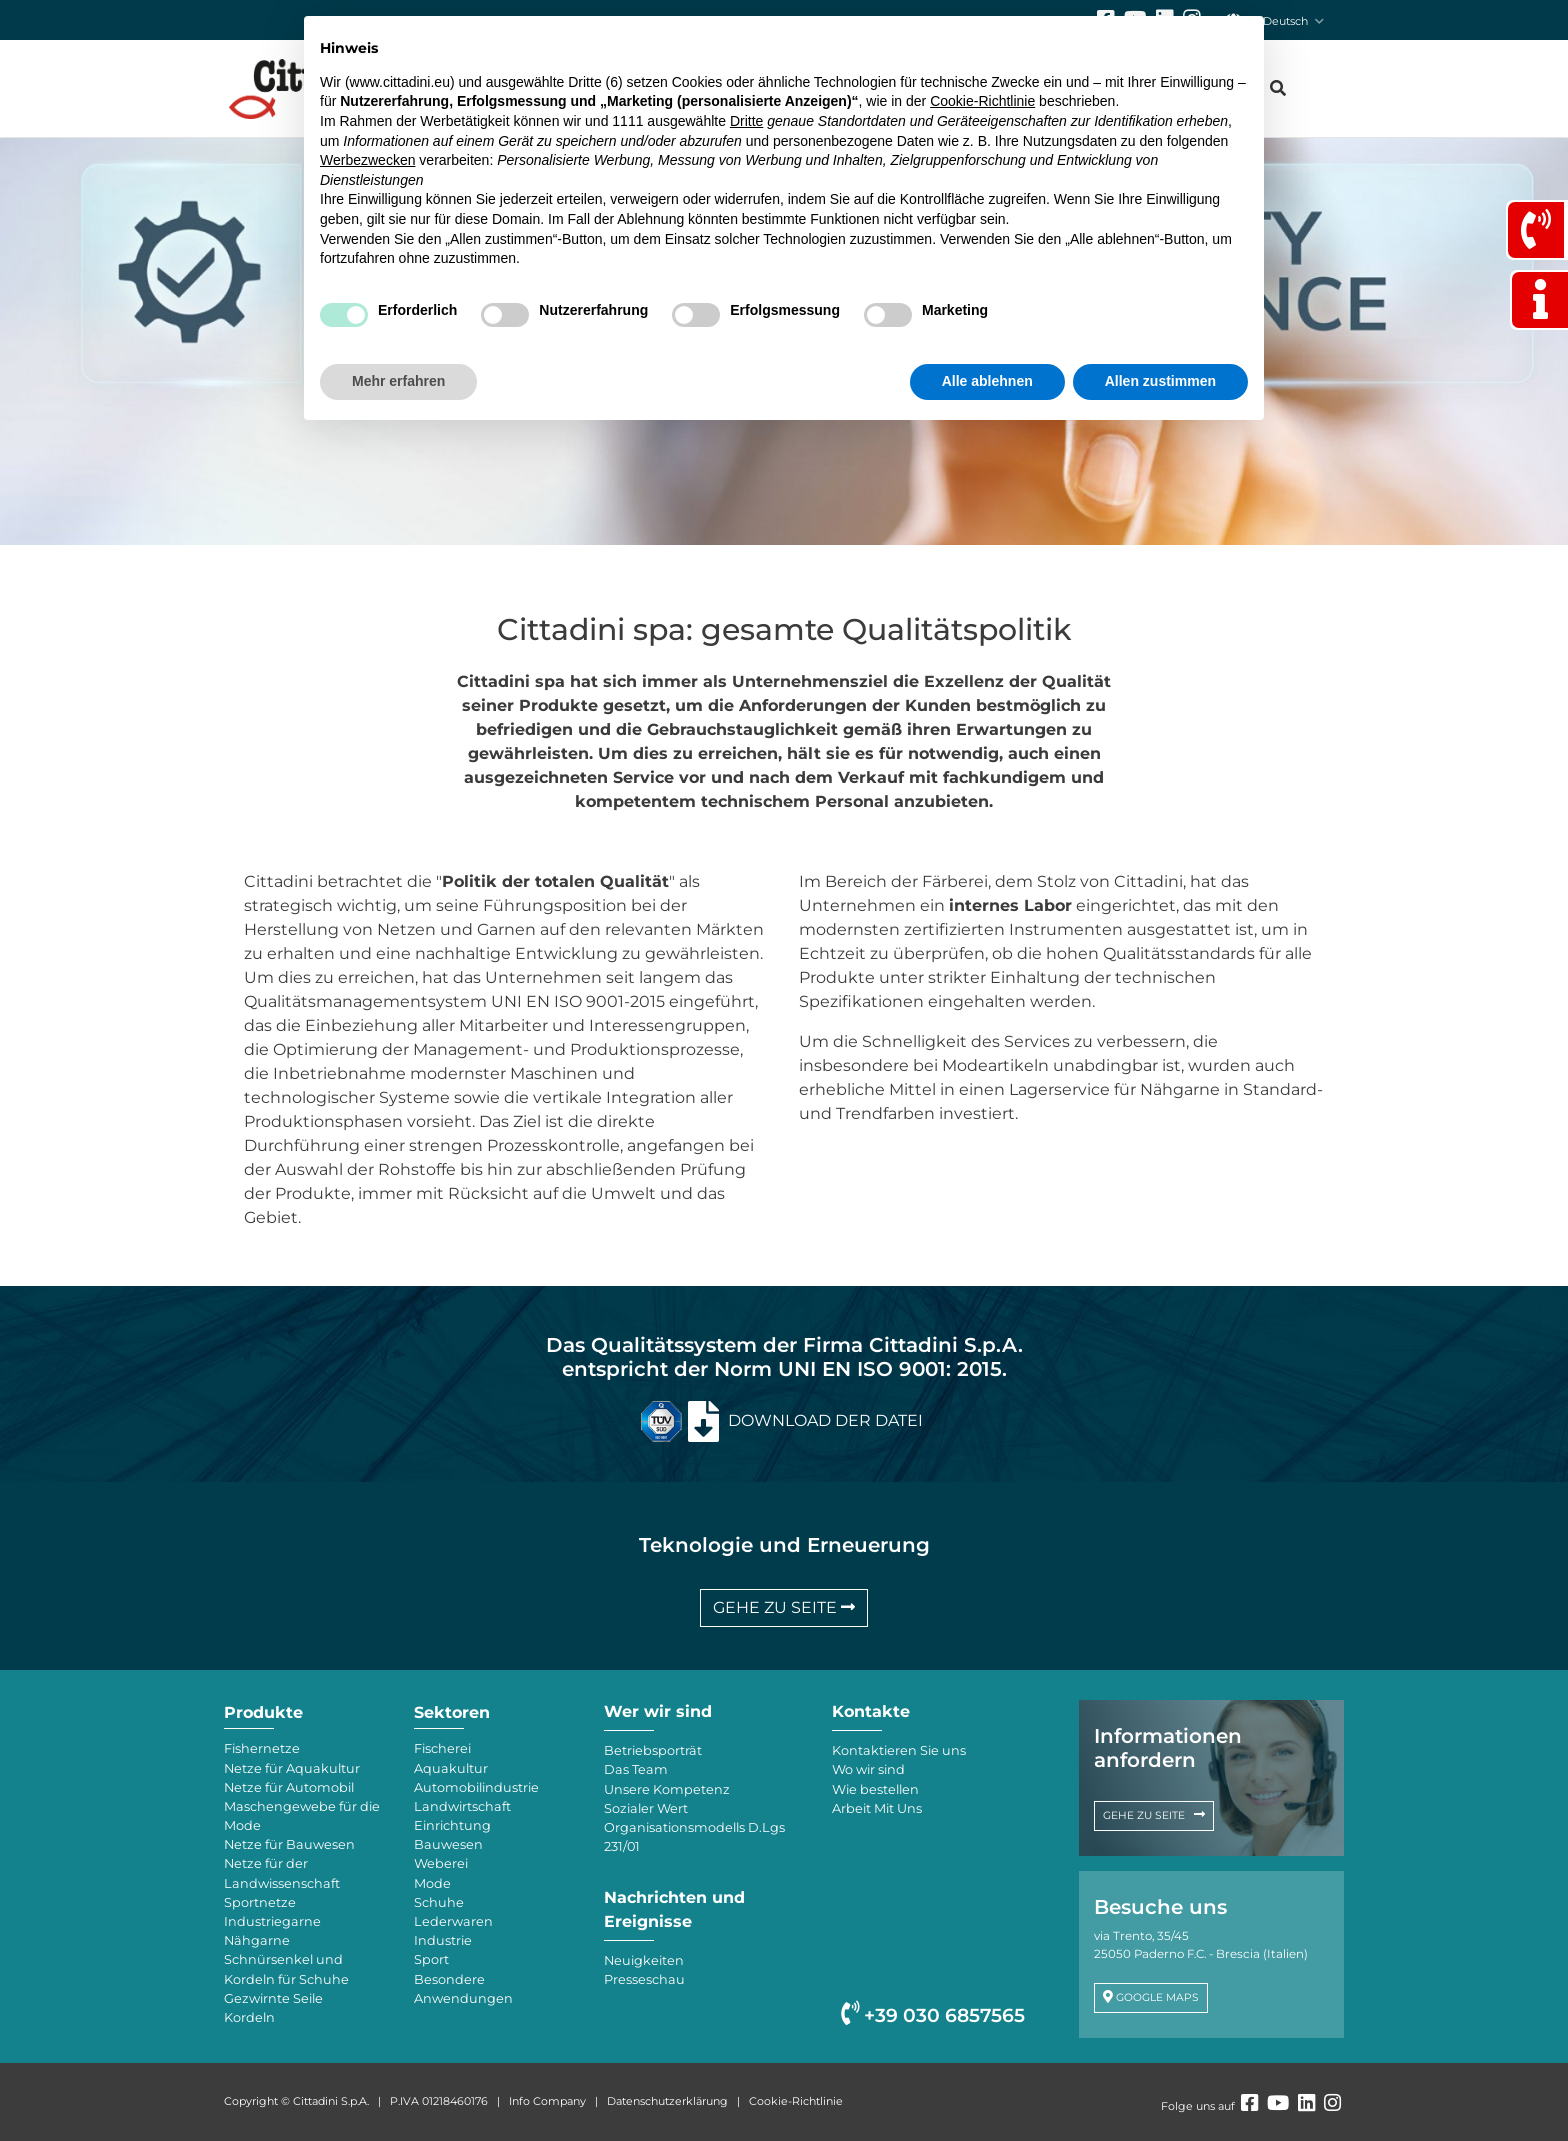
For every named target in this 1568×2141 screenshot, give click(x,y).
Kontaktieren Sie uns (899, 1750)
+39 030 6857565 (933, 2015)
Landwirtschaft (462, 1806)
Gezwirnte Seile (273, 1998)
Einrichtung (452, 1825)
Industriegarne (272, 1921)
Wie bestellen (875, 1789)
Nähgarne (257, 1940)
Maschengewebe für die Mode (302, 1816)
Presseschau (644, 1979)
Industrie (443, 1940)
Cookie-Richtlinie (796, 2101)
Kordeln (249, 2017)
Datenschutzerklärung (667, 2101)
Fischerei (442, 1748)
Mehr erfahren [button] (398, 381)
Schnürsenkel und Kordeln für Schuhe (286, 1969)
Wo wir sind (868, 1769)
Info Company (547, 2101)
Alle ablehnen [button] (987, 381)
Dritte (746, 121)
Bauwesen (448, 1844)
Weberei (441, 1863)
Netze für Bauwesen (289, 1844)
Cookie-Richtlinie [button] (982, 101)
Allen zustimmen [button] (1160, 381)
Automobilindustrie (476, 1787)
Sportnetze (260, 1902)
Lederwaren (453, 1921)
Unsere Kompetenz (667, 1789)
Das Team (636, 1769)
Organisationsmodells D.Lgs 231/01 (694, 1837)
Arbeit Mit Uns (877, 1808)
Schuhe (439, 1902)
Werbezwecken (367, 160)
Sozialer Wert (646, 1808)
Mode (432, 1883)
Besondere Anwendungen (463, 1989)
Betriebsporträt (653, 1750)
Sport (431, 1959)
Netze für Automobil (289, 1787)
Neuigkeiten (644, 1960)
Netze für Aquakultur (292, 1768)
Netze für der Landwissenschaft (282, 1873)
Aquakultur (451, 1768)
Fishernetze (262, 1748)
